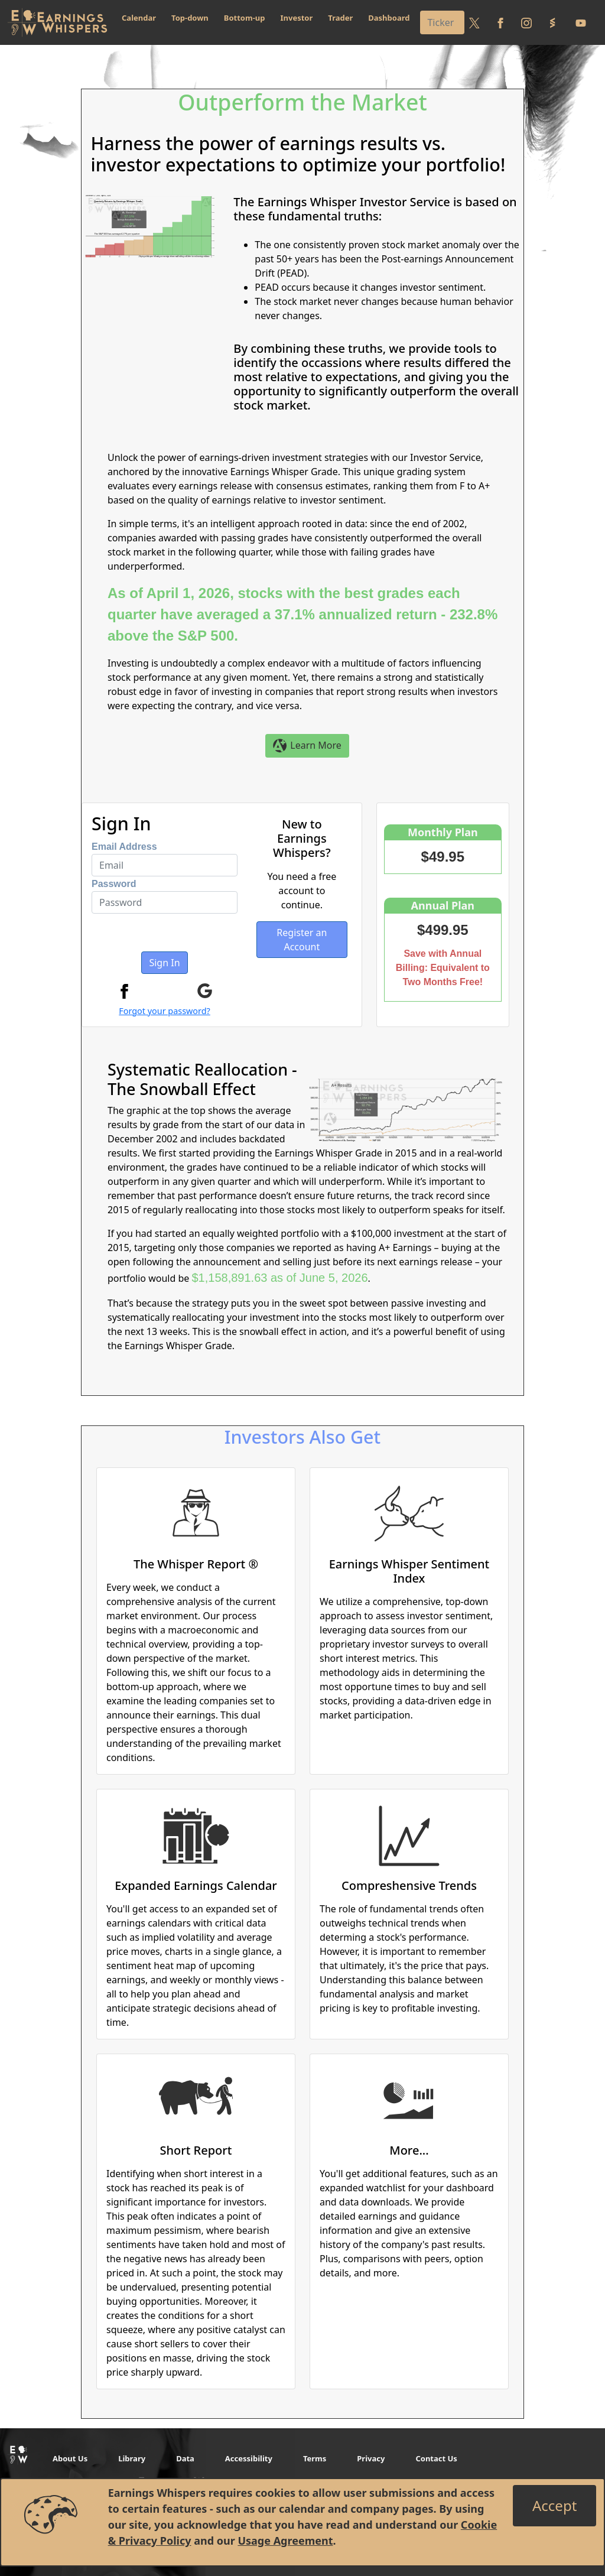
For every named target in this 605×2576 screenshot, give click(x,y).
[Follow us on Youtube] (580, 22)
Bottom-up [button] (244, 17)
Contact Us (436, 2458)
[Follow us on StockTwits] (552, 22)
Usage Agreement (285, 2540)
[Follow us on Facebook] (500, 22)
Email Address (124, 847)
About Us (70, 2458)
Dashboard (388, 17)
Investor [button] (297, 17)
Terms (314, 2458)
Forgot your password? (164, 1010)
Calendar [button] (139, 17)
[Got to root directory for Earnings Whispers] (57, 22)
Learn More (307, 746)
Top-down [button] (190, 17)
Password (114, 884)
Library (131, 2458)
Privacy (371, 2458)
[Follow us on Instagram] (526, 22)
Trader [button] (340, 17)
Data (185, 2458)
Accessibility (248, 2458)
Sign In (164, 962)
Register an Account (302, 939)
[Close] (554, 2505)
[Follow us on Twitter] (474, 22)
